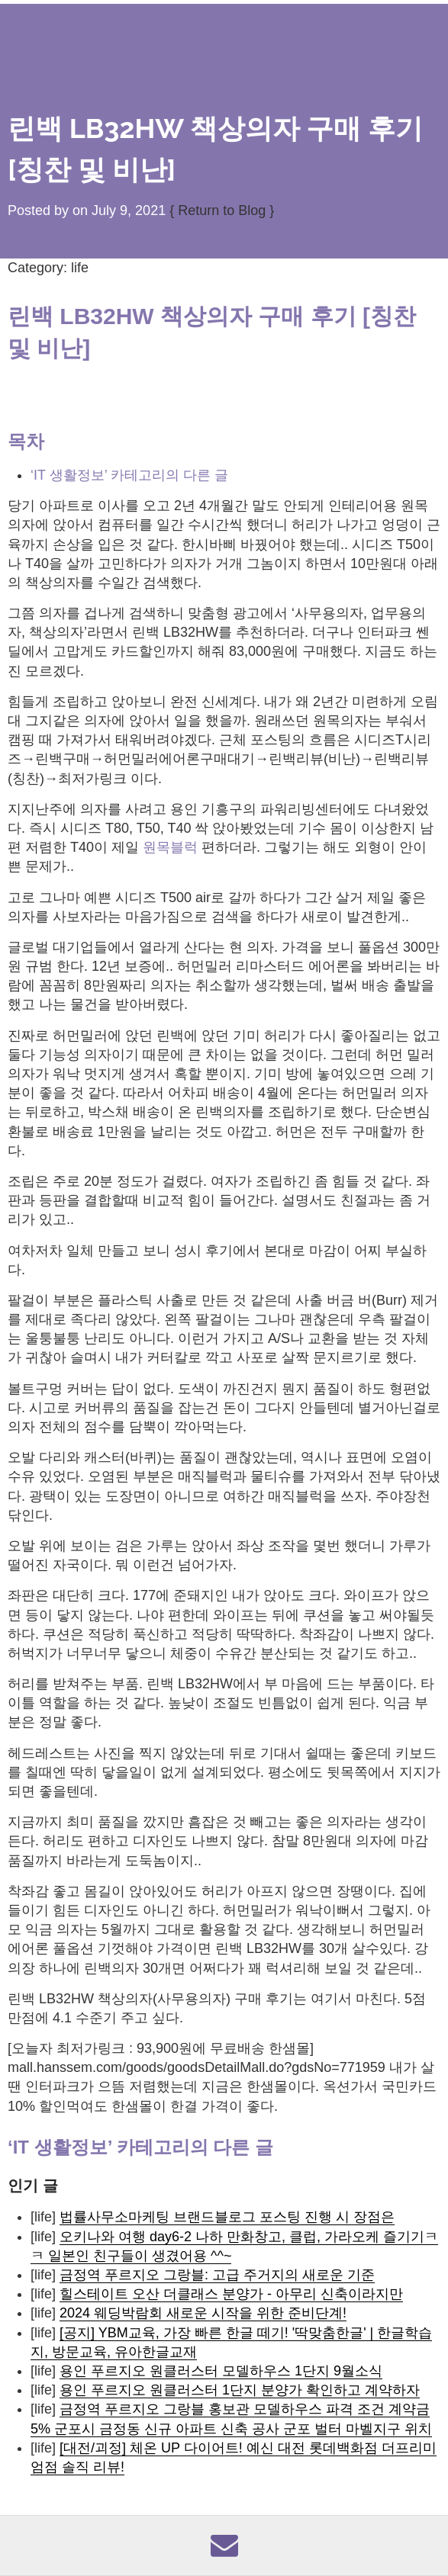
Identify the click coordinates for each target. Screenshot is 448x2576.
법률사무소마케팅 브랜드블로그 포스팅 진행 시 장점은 (227, 2216)
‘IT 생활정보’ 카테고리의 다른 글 (129, 475)
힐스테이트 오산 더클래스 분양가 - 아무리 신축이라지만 (231, 2293)
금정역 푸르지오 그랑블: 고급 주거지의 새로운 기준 (217, 2274)
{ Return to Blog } (221, 210)
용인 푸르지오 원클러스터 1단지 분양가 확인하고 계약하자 (240, 2390)
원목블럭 (170, 847)
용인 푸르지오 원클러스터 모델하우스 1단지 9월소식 (221, 2370)
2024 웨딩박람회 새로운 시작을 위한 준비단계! (203, 2313)
